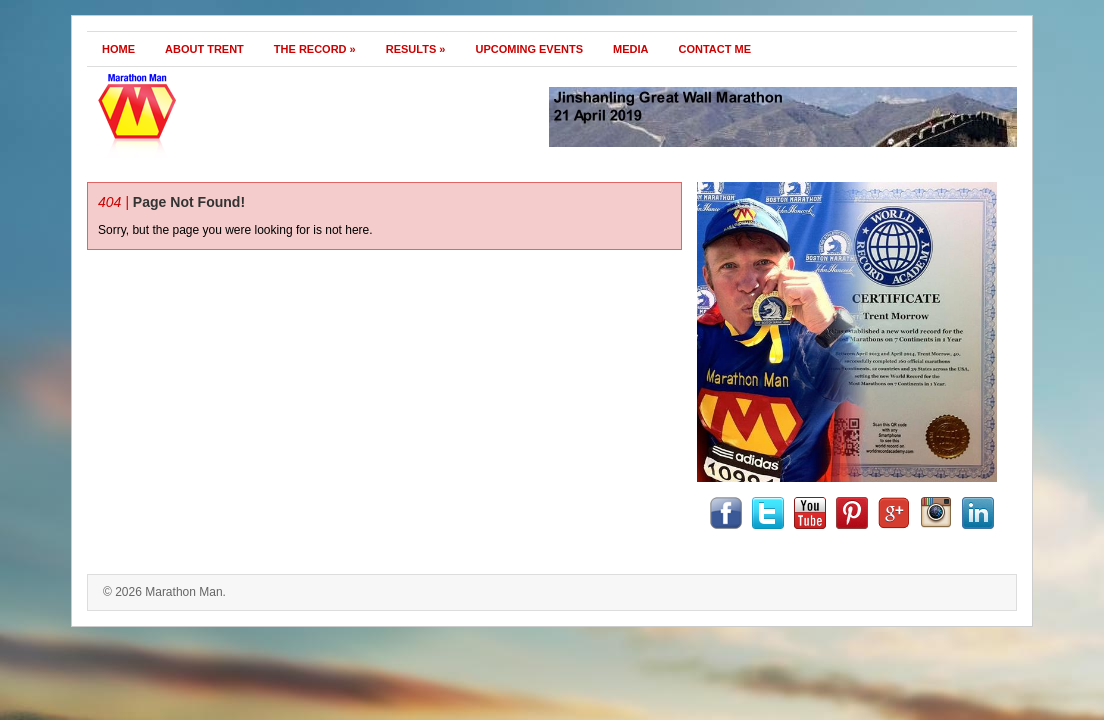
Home (118, 49)
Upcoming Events (529, 49)
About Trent (204, 49)
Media (630, 49)
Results (416, 49)
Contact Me (715, 49)
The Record (315, 49)
